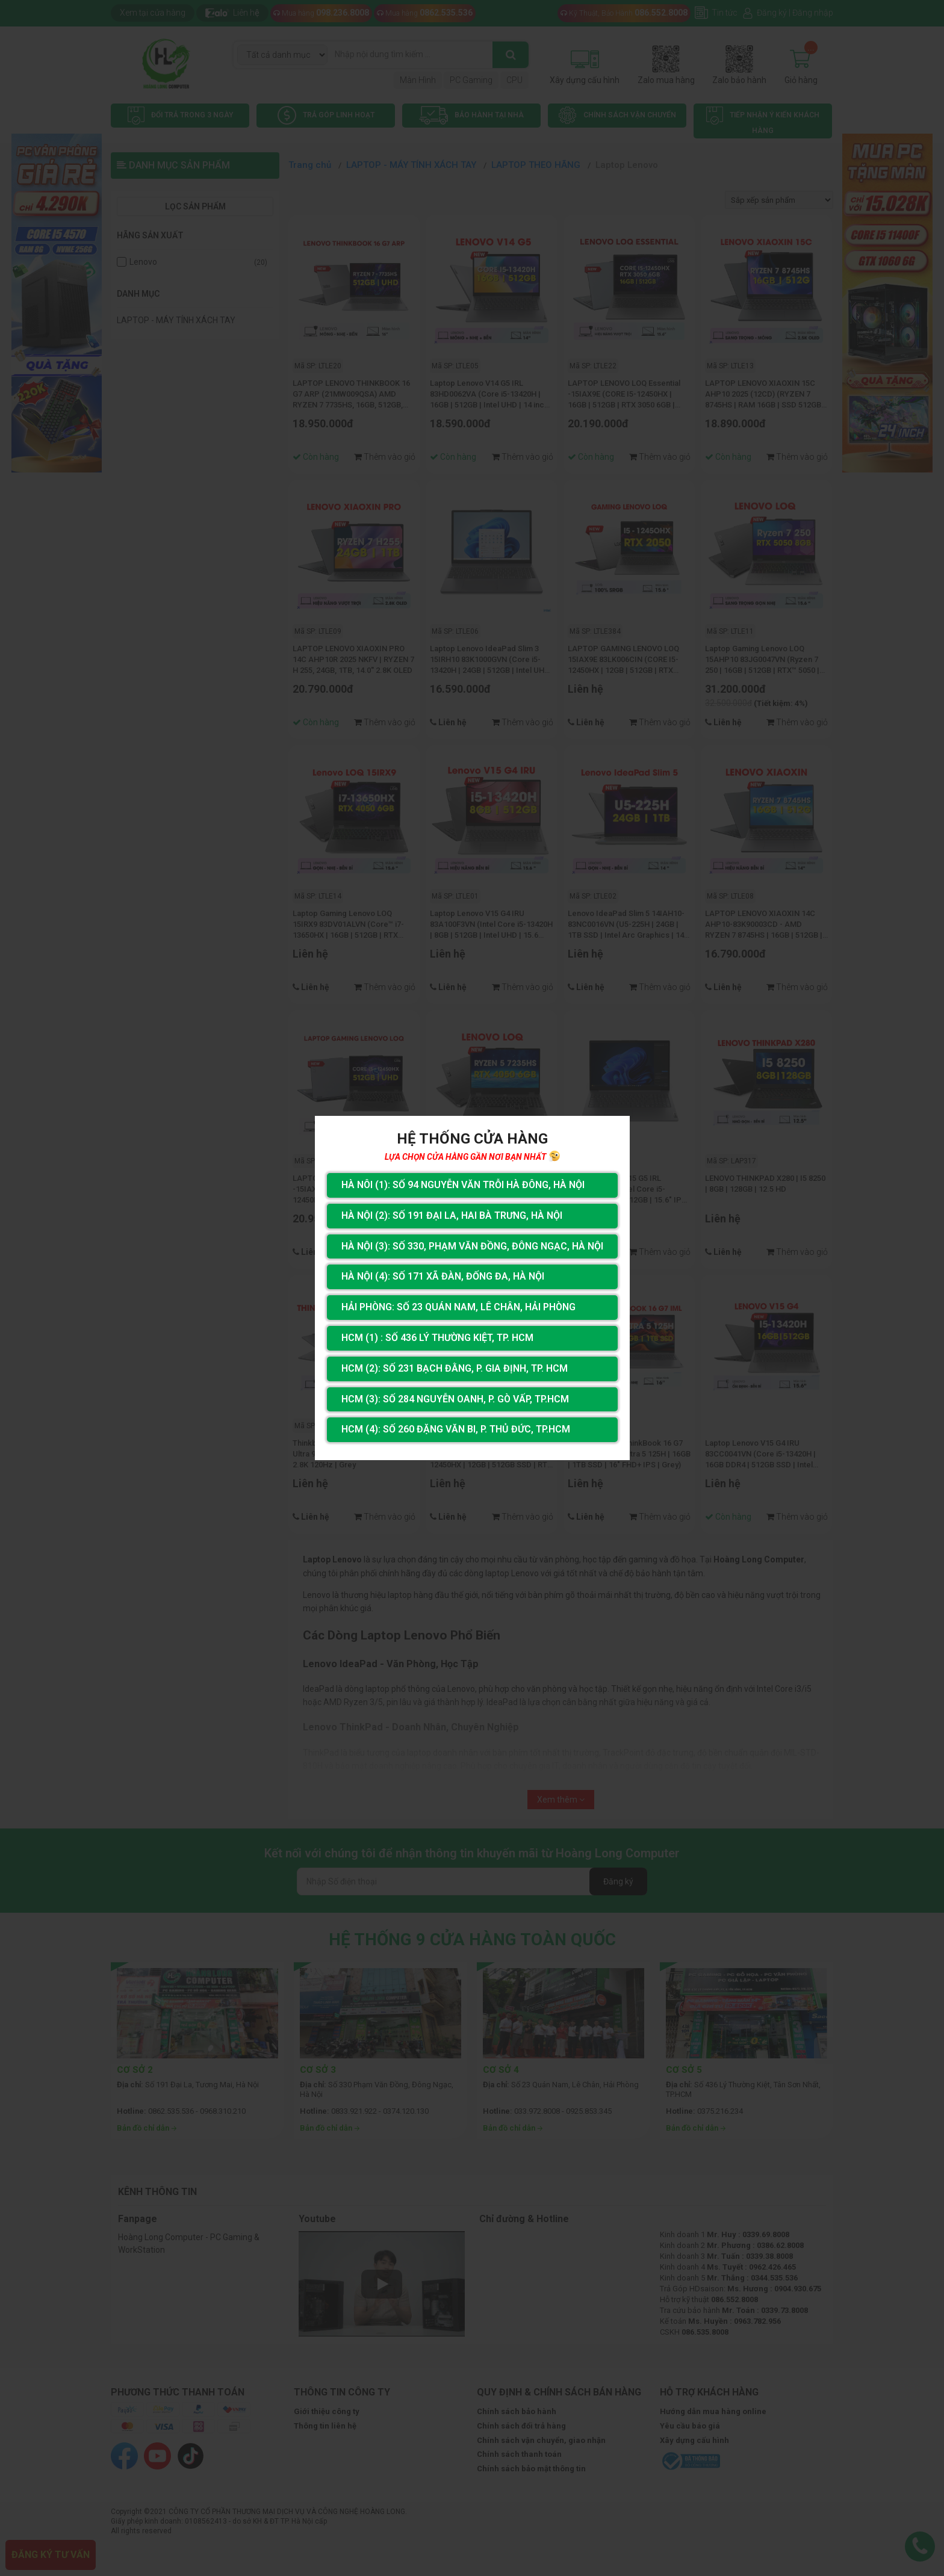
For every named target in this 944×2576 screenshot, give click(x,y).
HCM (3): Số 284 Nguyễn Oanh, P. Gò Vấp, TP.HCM (455, 1399)
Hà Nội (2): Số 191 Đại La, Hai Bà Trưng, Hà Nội (451, 1215)
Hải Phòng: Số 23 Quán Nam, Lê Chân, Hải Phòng (458, 1307)
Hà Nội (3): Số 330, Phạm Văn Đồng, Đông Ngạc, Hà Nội (472, 1246)
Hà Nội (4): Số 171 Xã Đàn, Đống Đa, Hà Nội (442, 1276)
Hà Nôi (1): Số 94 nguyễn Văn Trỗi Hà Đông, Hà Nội (463, 1184)
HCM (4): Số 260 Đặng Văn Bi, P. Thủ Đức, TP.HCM (455, 1429)
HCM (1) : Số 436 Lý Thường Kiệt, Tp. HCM (437, 1337)
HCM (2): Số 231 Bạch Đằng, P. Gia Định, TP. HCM (454, 1368)
